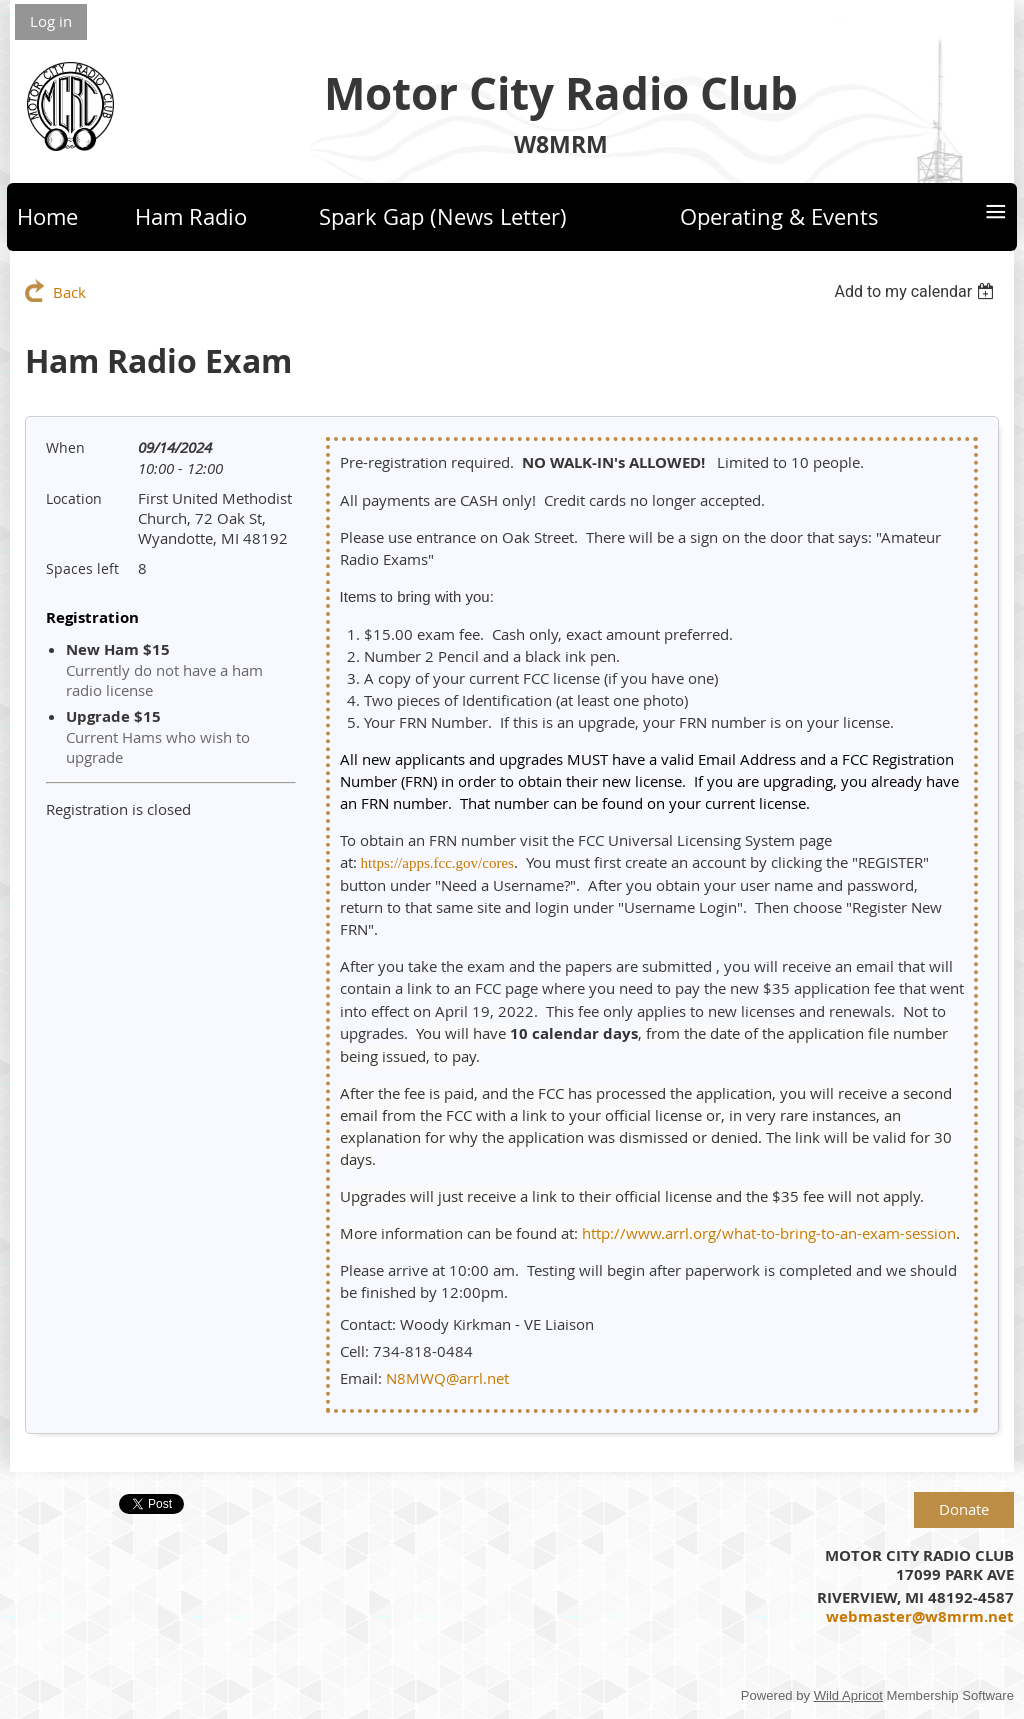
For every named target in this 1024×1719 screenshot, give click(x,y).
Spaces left (82, 568)
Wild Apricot (848, 1695)
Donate (964, 1509)
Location (74, 498)
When (65, 447)
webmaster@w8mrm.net (920, 1616)
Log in (51, 21)
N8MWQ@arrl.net (447, 1378)
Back (69, 292)
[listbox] (916, 291)
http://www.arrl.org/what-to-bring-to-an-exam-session (769, 1233)
